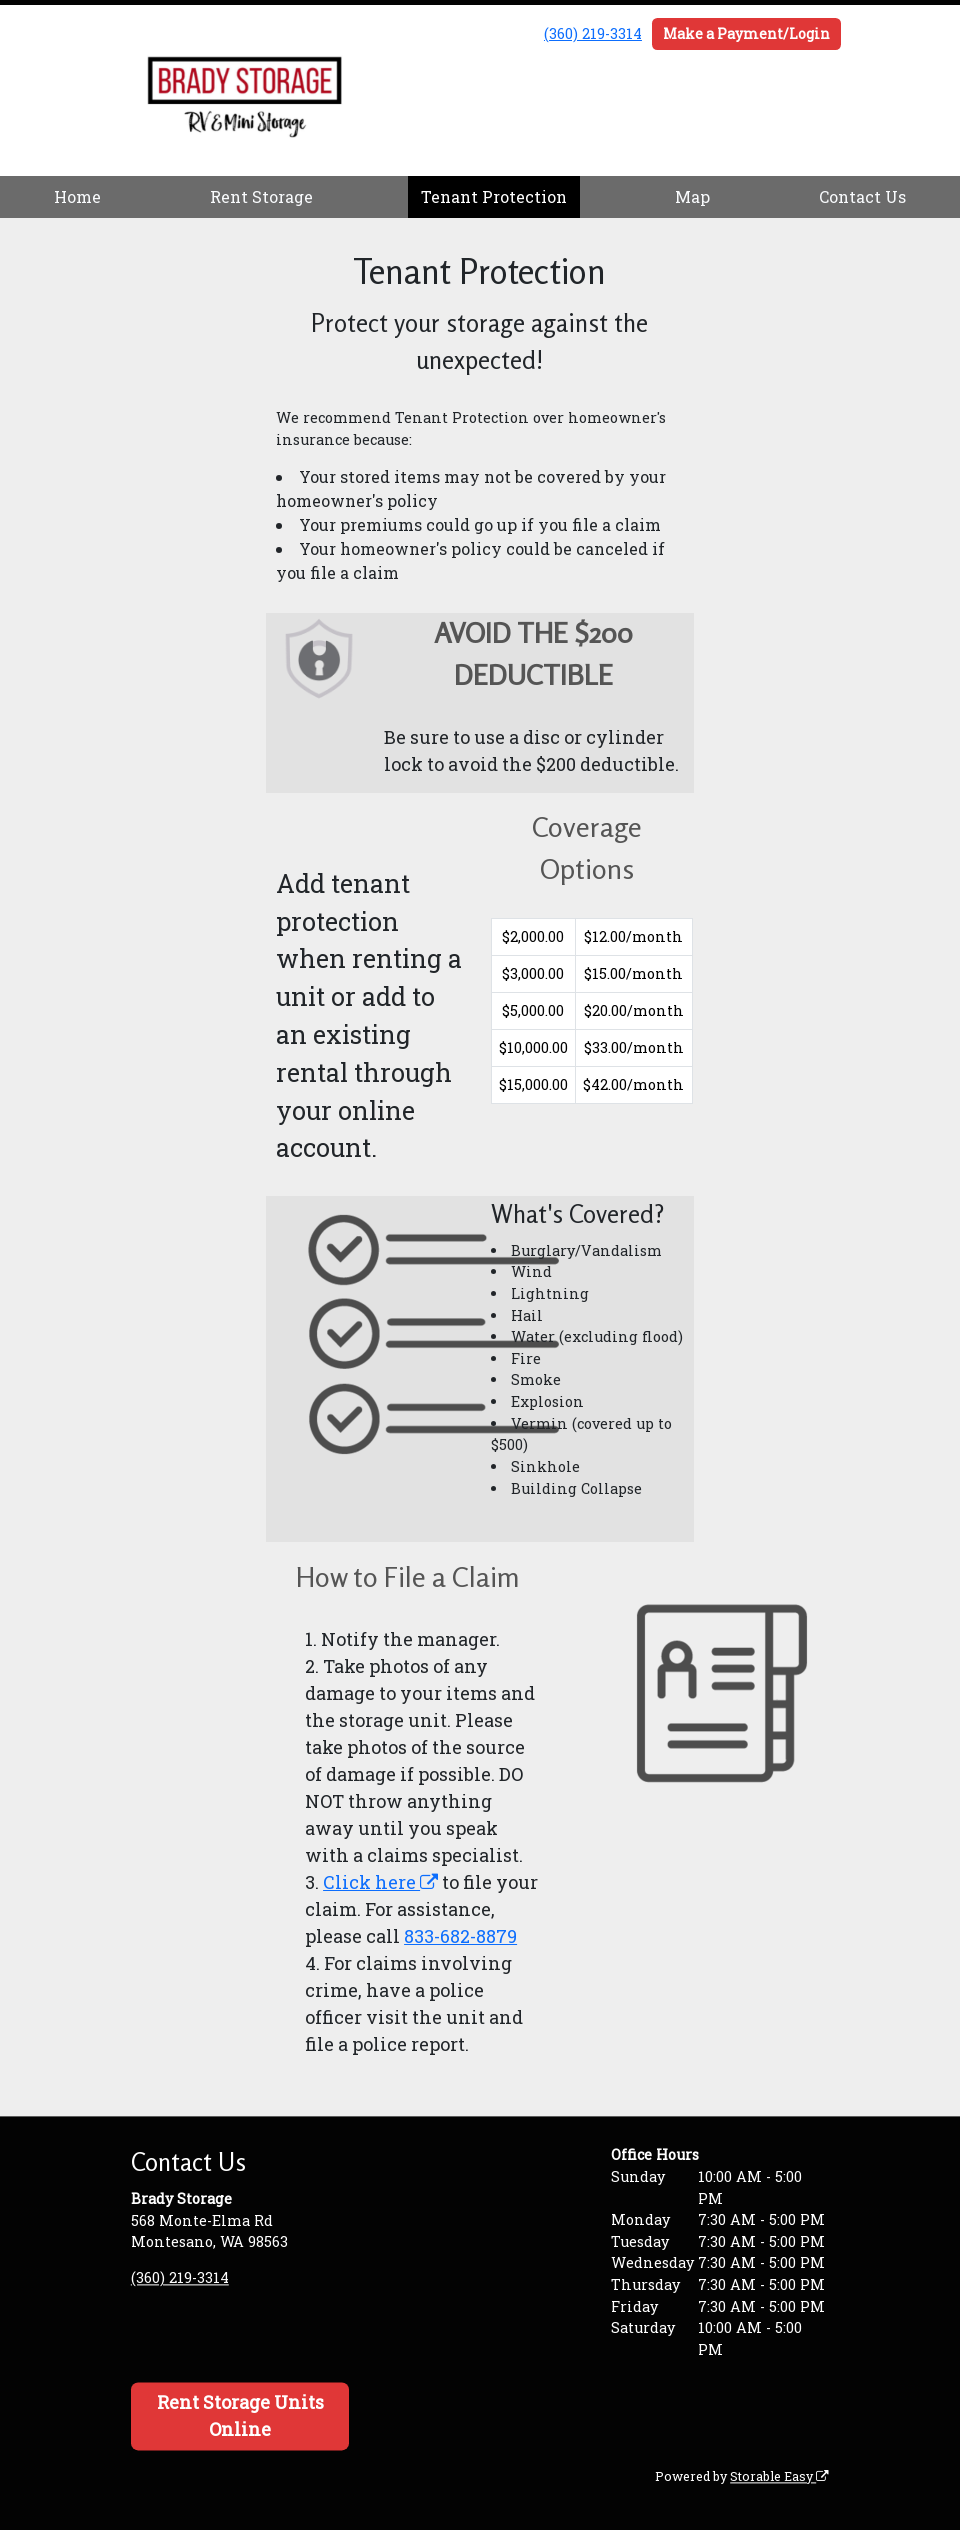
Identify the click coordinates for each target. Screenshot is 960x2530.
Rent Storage (261, 196)
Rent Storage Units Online (240, 2416)
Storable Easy (779, 2476)
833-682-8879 (460, 1936)
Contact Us (862, 196)
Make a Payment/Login (746, 33)
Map (692, 196)
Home (77, 196)
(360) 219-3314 (593, 33)
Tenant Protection (494, 196)
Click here (380, 1882)
